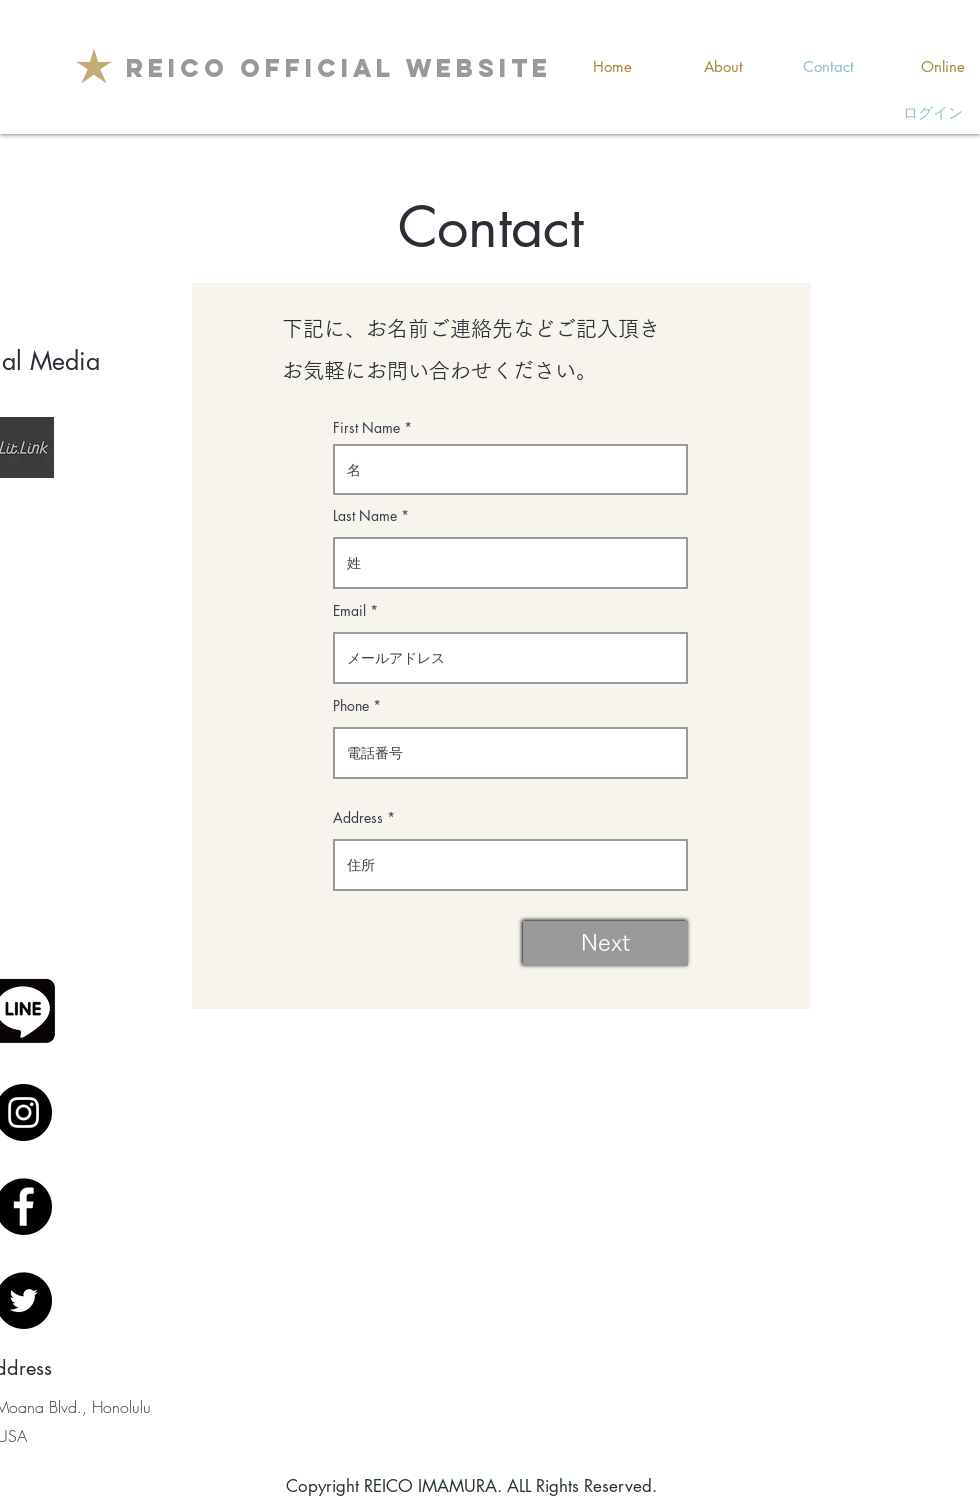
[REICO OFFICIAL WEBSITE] (339, 68)
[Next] (605, 943)
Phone (351, 706)
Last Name (365, 516)
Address (358, 818)
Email (349, 611)
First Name (366, 428)
